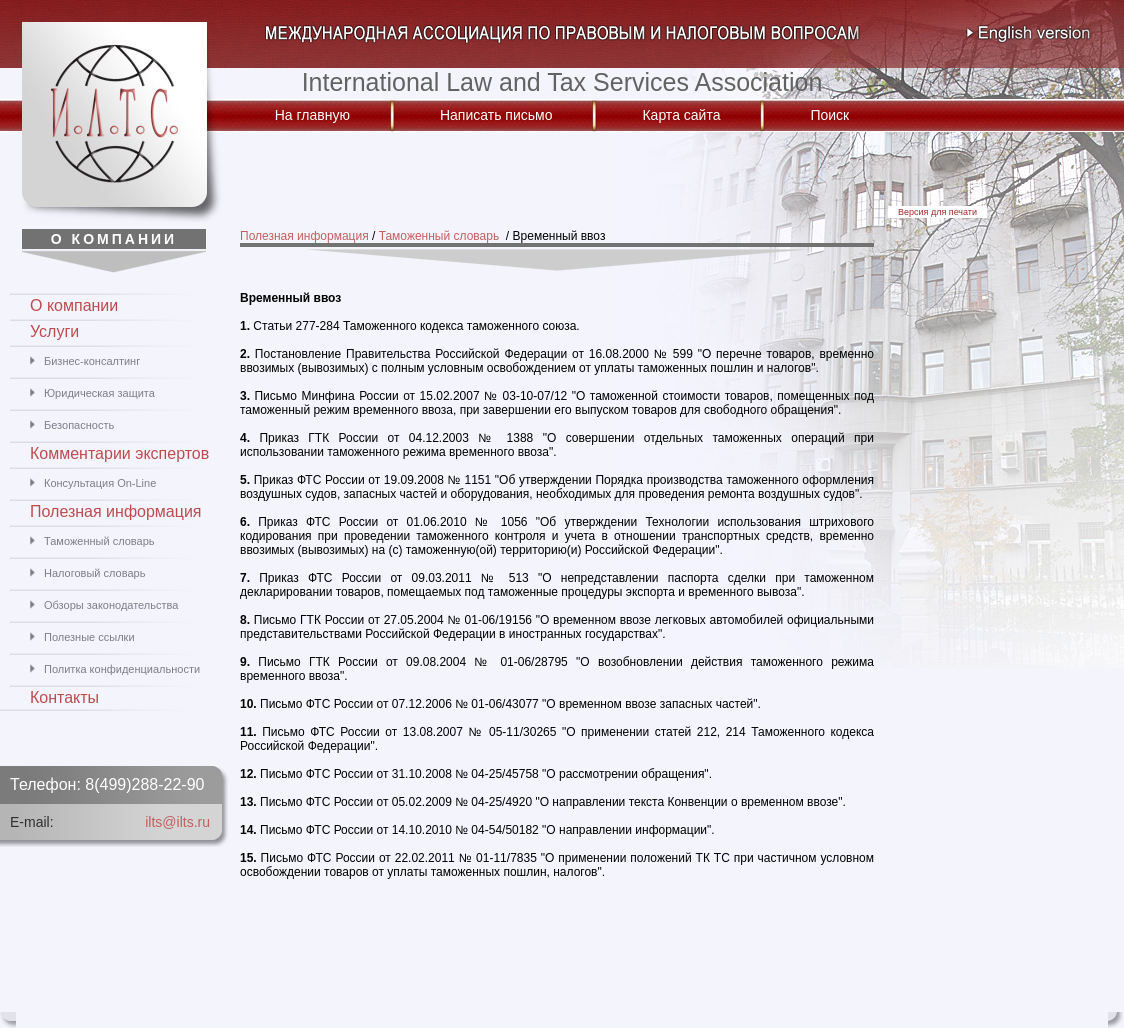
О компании (74, 305)
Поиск (829, 115)
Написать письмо (496, 115)
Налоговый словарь (94, 573)
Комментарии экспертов (119, 453)
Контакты (64, 697)
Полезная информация (304, 236)
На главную (312, 115)
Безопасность (79, 425)
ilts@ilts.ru (177, 822)
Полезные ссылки (89, 637)
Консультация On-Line (100, 483)
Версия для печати (937, 212)
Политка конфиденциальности (122, 669)
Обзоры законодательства (111, 605)
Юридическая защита (99, 393)
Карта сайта (681, 115)
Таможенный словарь (441, 236)
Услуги (54, 331)
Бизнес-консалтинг (92, 361)
